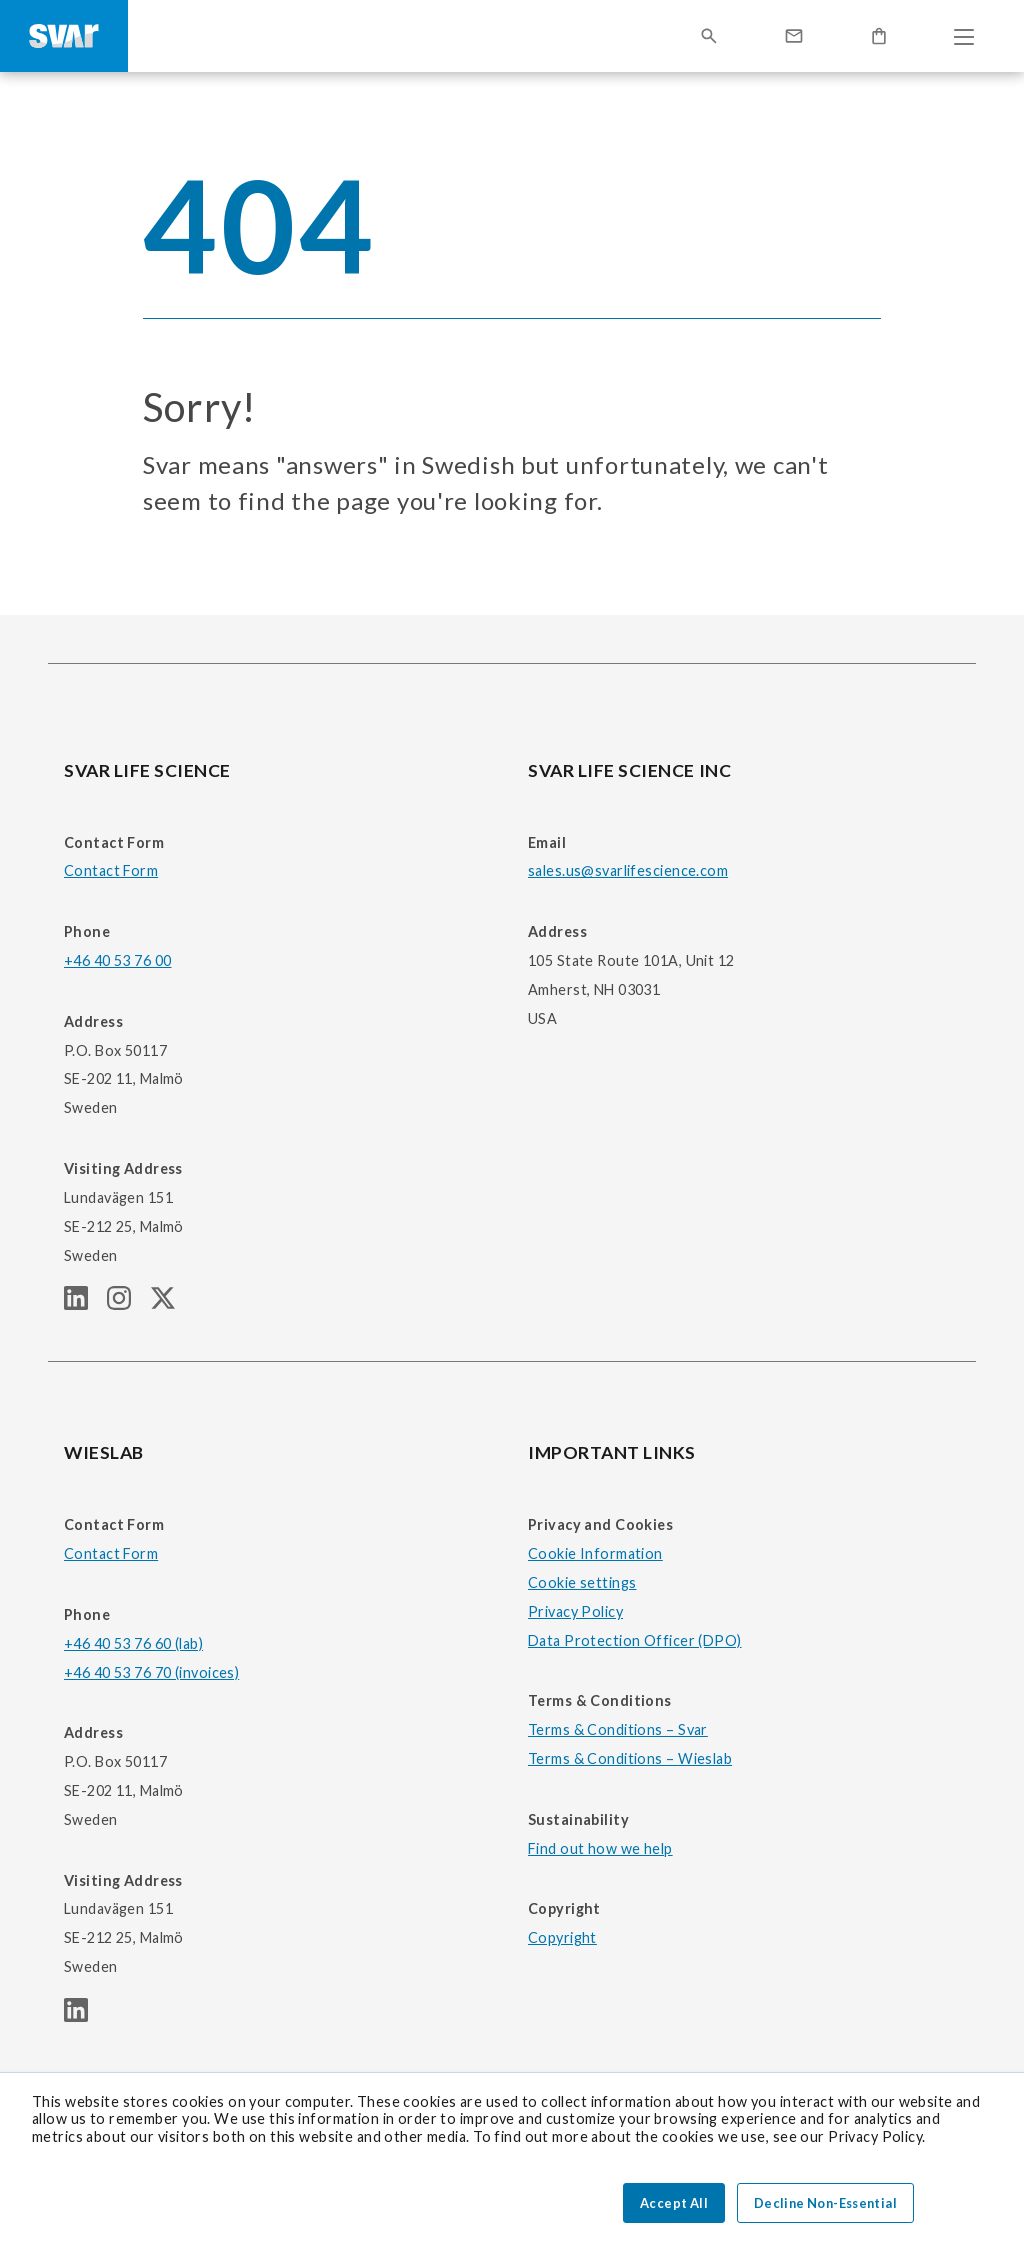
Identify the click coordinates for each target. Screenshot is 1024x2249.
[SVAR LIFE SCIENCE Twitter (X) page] (171, 1303)
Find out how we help (600, 1848)
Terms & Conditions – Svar (618, 1729)
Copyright (562, 1937)
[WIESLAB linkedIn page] (84, 2015)
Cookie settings (582, 1582)
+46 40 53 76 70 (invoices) (151, 1672)
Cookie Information (595, 1553)
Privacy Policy (575, 1611)
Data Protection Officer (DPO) (635, 1640)
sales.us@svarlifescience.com (628, 870)
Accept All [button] (674, 2203)
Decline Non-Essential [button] (825, 2203)
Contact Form (111, 870)
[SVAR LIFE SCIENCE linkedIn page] (85, 1303)
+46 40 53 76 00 (117, 960)
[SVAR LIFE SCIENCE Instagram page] (128, 1303)
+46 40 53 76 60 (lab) (133, 1643)
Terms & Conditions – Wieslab (630, 1758)
